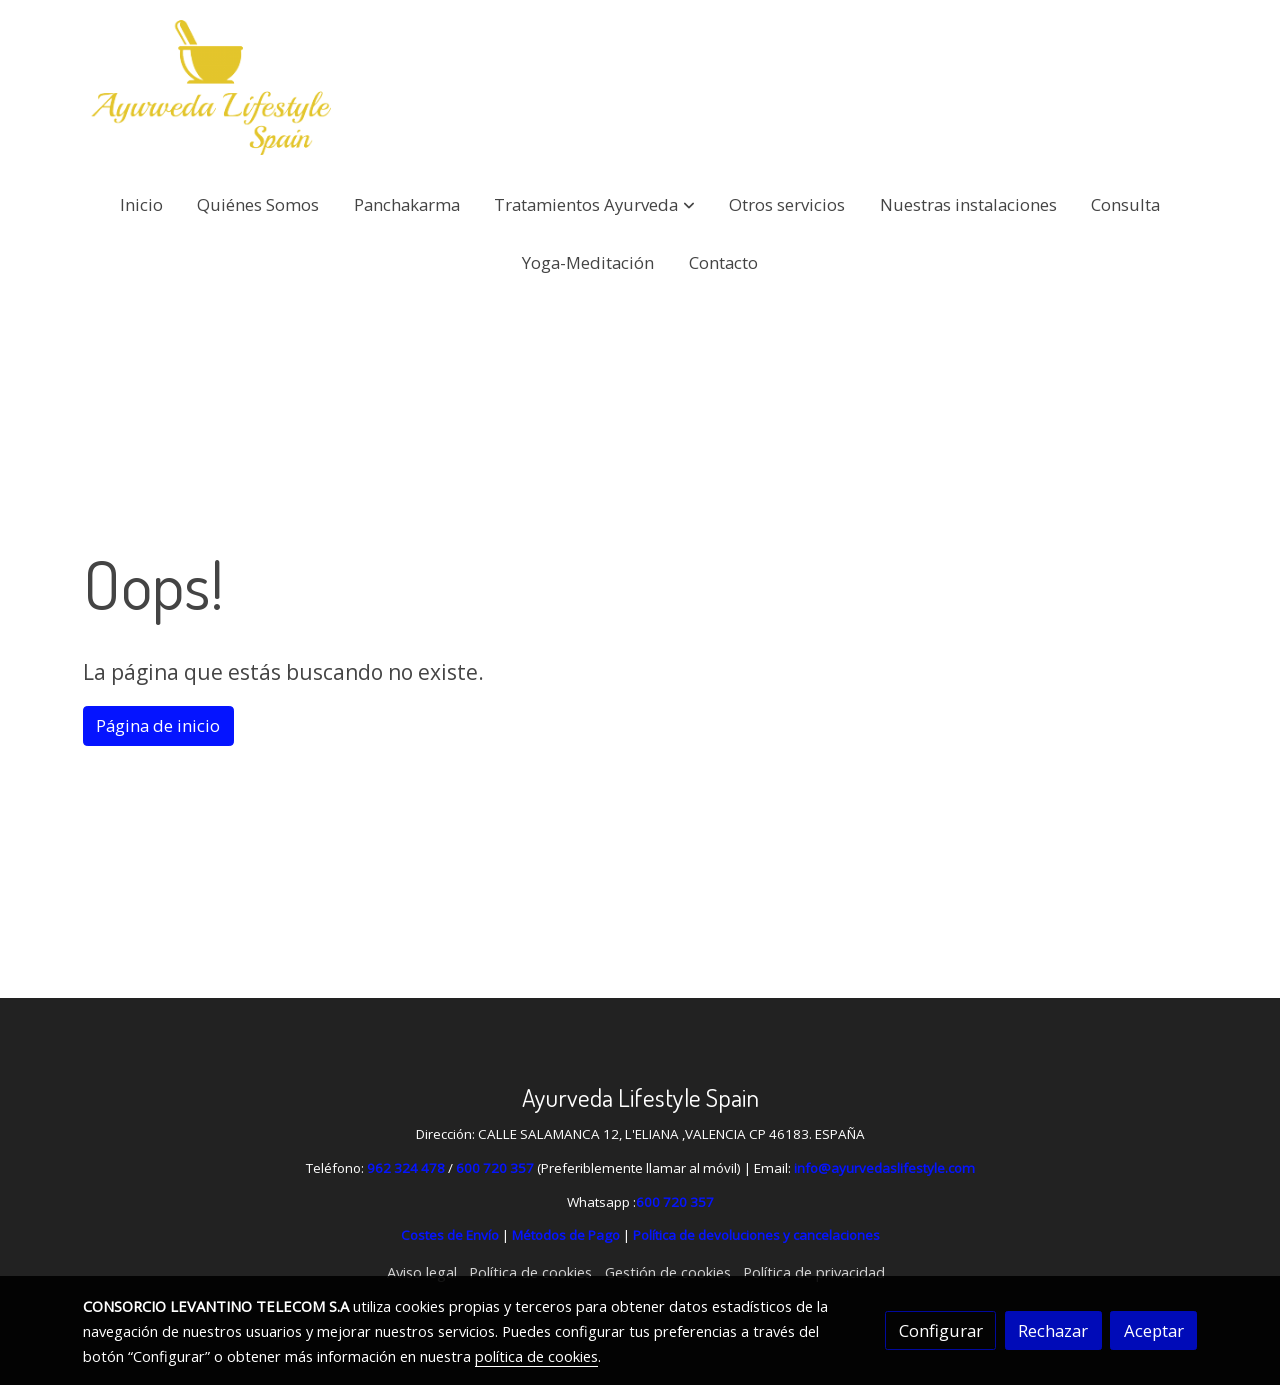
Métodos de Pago (566, 1235)
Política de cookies (530, 1272)
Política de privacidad (814, 1272)
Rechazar (1053, 1330)
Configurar (941, 1330)
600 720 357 (495, 1168)
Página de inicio (158, 725)
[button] (595, 204)
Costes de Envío (450, 1235)
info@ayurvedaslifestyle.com (884, 1168)
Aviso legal (422, 1272)
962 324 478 (406, 1168)
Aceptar (1154, 1330)
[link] (211, 87)
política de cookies (536, 1356)
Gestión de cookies (668, 1272)
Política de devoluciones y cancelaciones (756, 1235)
